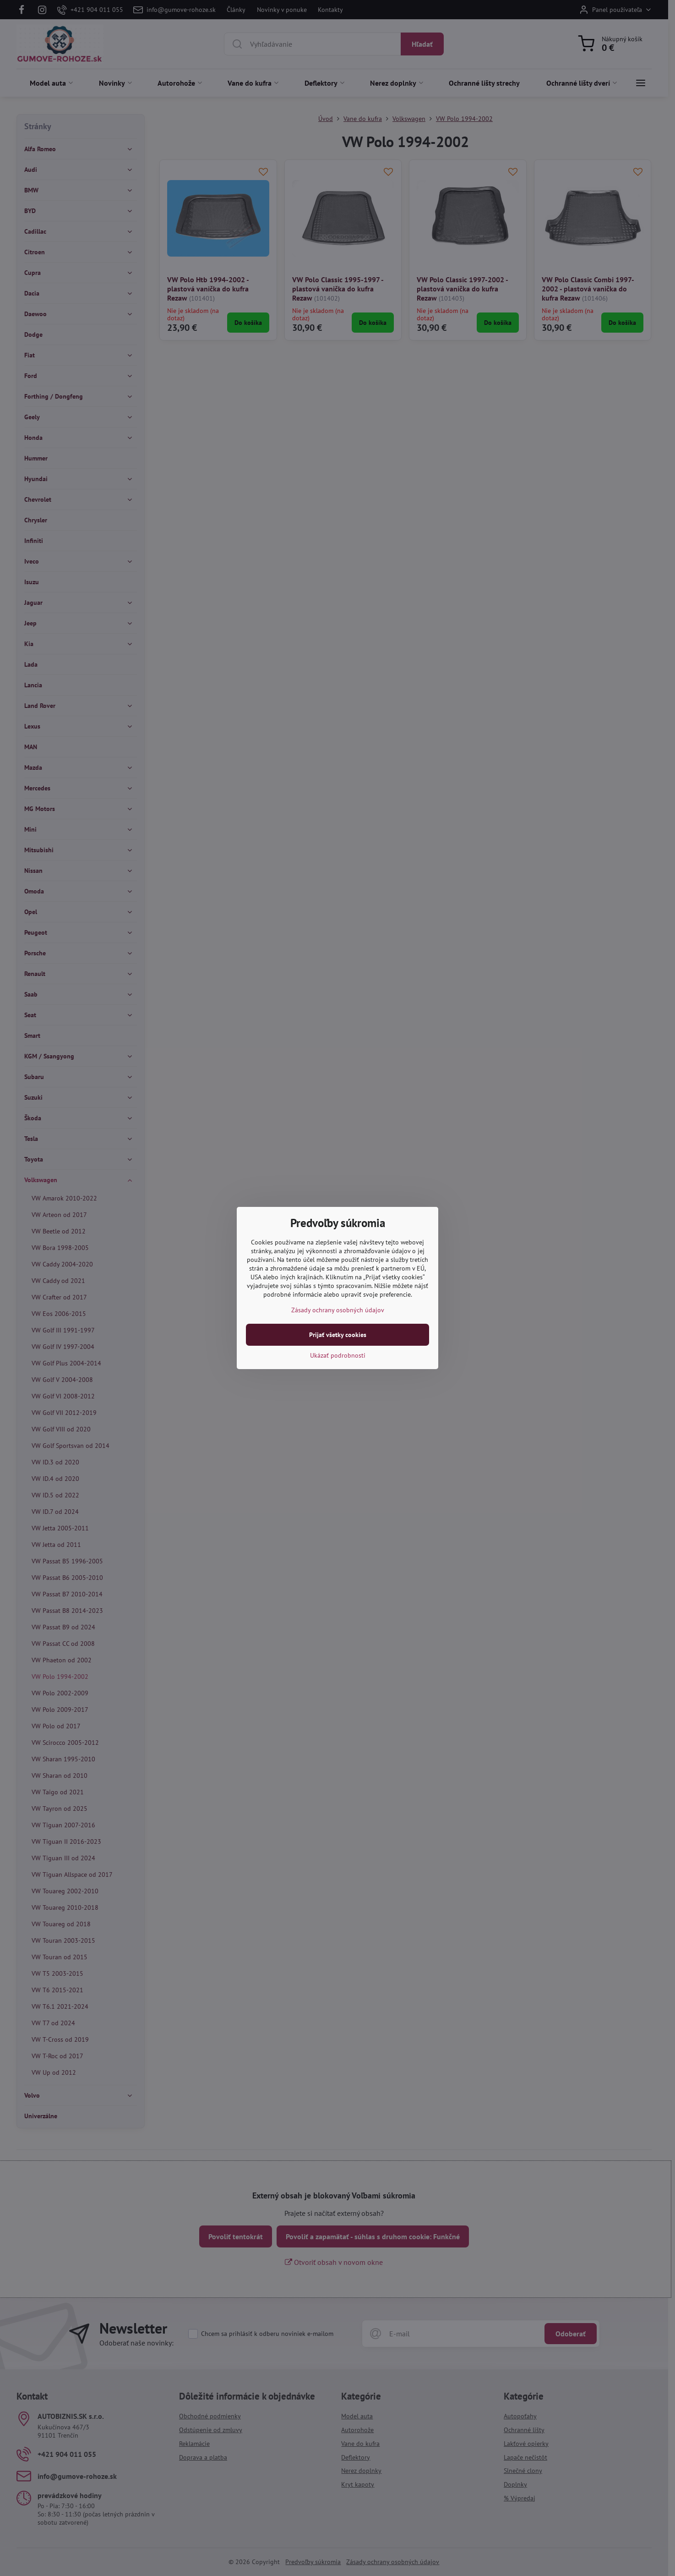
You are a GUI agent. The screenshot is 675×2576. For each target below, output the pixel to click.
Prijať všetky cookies (337, 1335)
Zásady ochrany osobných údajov (337, 1310)
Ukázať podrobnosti (337, 1355)
